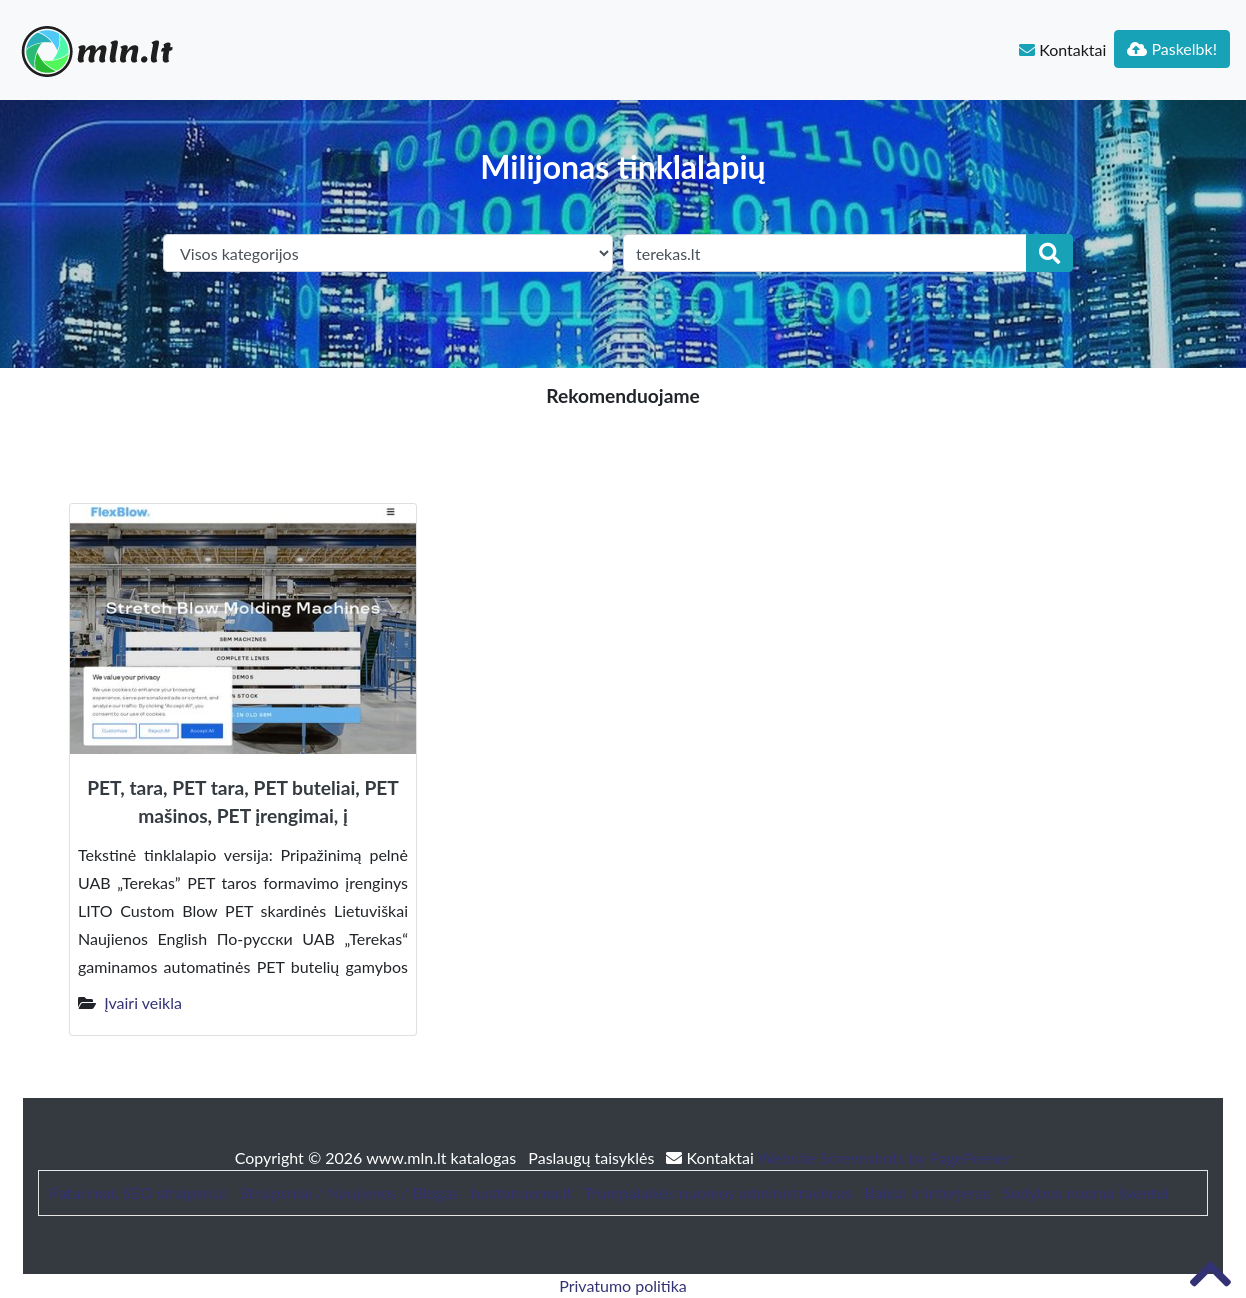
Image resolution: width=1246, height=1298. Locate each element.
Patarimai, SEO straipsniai (138, 1192)
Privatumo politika (623, 1285)
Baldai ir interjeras (927, 1192)
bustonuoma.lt (521, 1192)
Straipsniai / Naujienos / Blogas (349, 1192)
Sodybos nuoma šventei (1085, 1192)
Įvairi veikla (143, 1002)
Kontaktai (1062, 49)
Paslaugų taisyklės (593, 1157)
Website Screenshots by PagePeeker (885, 1157)
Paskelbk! (1172, 48)
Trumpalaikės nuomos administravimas (718, 1192)
